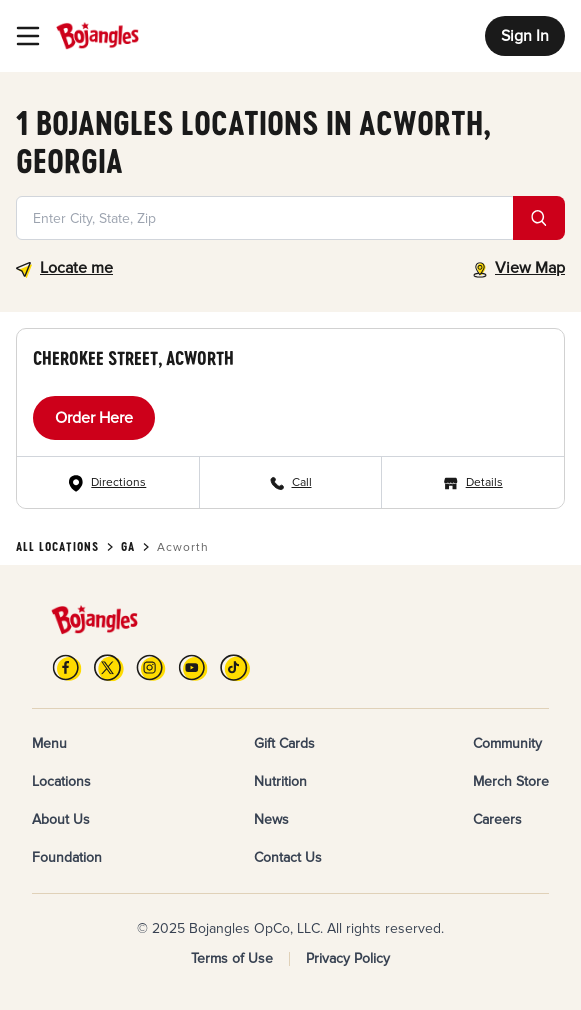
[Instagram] (151, 667)
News (271, 819)
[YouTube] (193, 667)
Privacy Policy (348, 958)
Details (484, 482)
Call (302, 482)
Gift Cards (284, 743)
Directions (118, 482)
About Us (61, 819)
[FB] (67, 667)
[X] (109, 667)
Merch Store (511, 781)
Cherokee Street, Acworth (133, 358)
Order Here (94, 418)
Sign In (525, 36)
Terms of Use (232, 958)
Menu (49, 743)
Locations (61, 781)
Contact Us (288, 857)
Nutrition (280, 781)
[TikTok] (235, 667)
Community (507, 743)
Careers (497, 819)
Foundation (67, 857)
